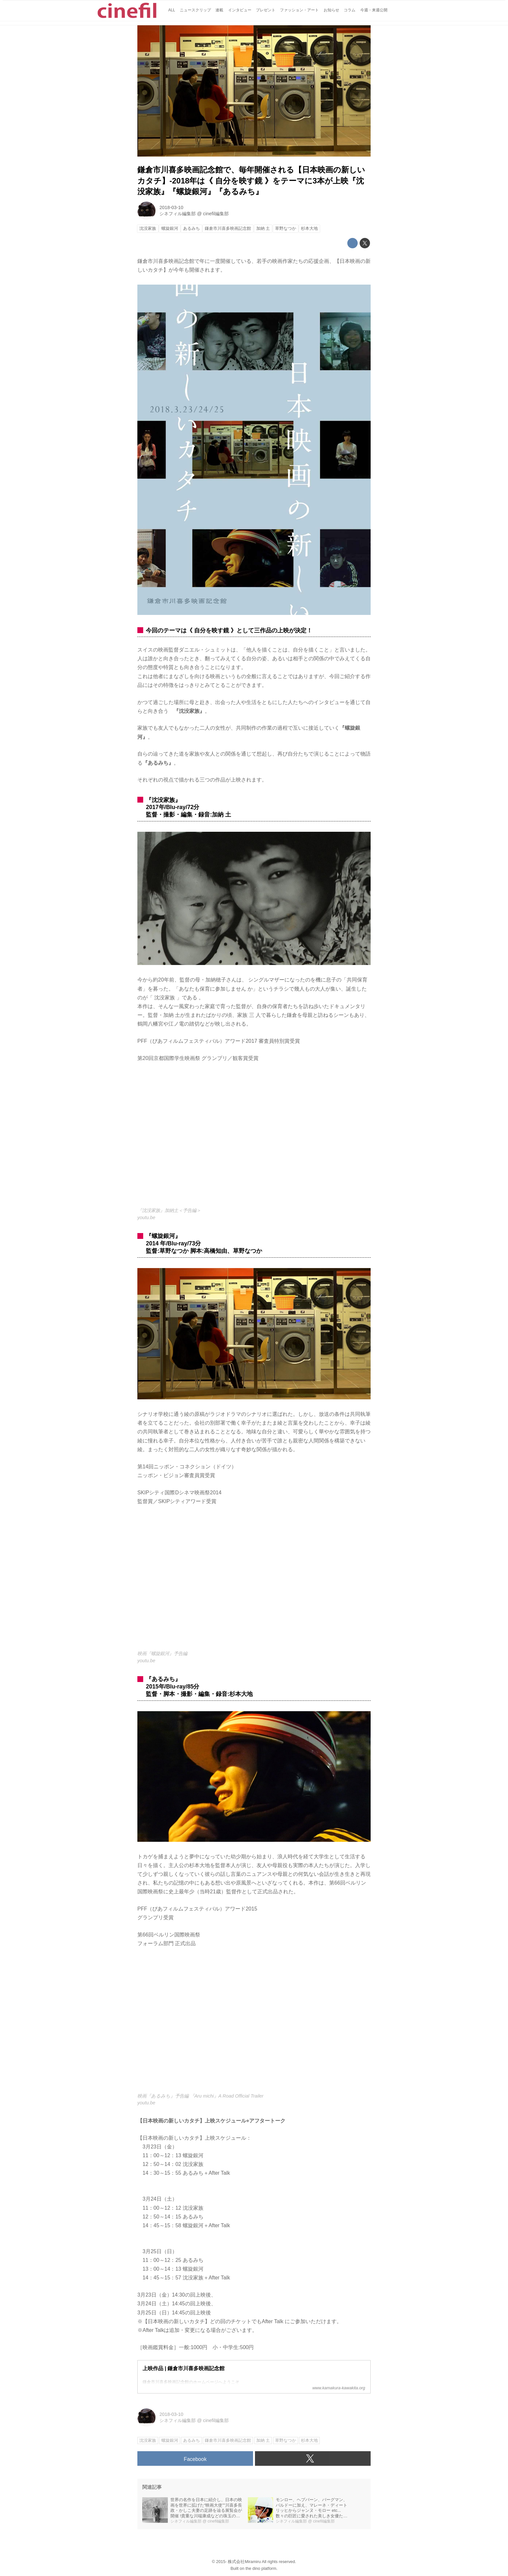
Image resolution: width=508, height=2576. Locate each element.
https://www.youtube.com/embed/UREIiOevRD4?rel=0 (254, 2024)
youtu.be (146, 1217)
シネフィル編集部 (177, 213)
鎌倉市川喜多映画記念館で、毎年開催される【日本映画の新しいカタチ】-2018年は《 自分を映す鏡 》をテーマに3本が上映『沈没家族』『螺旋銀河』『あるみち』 (251, 180)
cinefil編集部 (216, 213)
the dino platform (261, 2568)
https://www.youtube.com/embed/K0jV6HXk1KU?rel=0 (254, 1138)
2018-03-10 (171, 207)
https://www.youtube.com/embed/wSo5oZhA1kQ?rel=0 (254, 1581)
